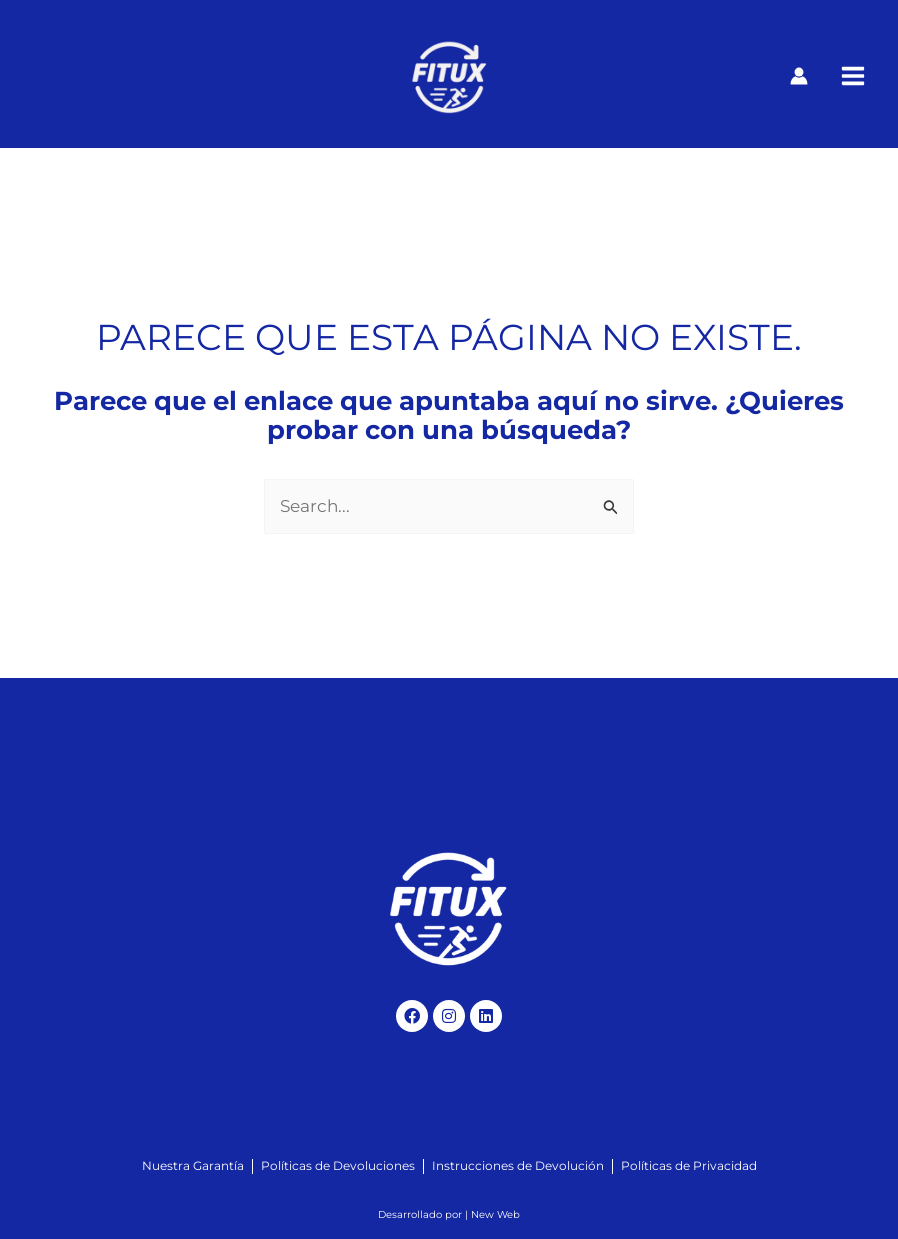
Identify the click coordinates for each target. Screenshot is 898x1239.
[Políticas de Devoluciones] (338, 1166)
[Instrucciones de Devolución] (518, 1166)
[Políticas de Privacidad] (689, 1166)
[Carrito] (31, 77)
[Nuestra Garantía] (193, 1166)
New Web (495, 1214)
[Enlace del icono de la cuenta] (799, 76)
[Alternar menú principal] (853, 77)
